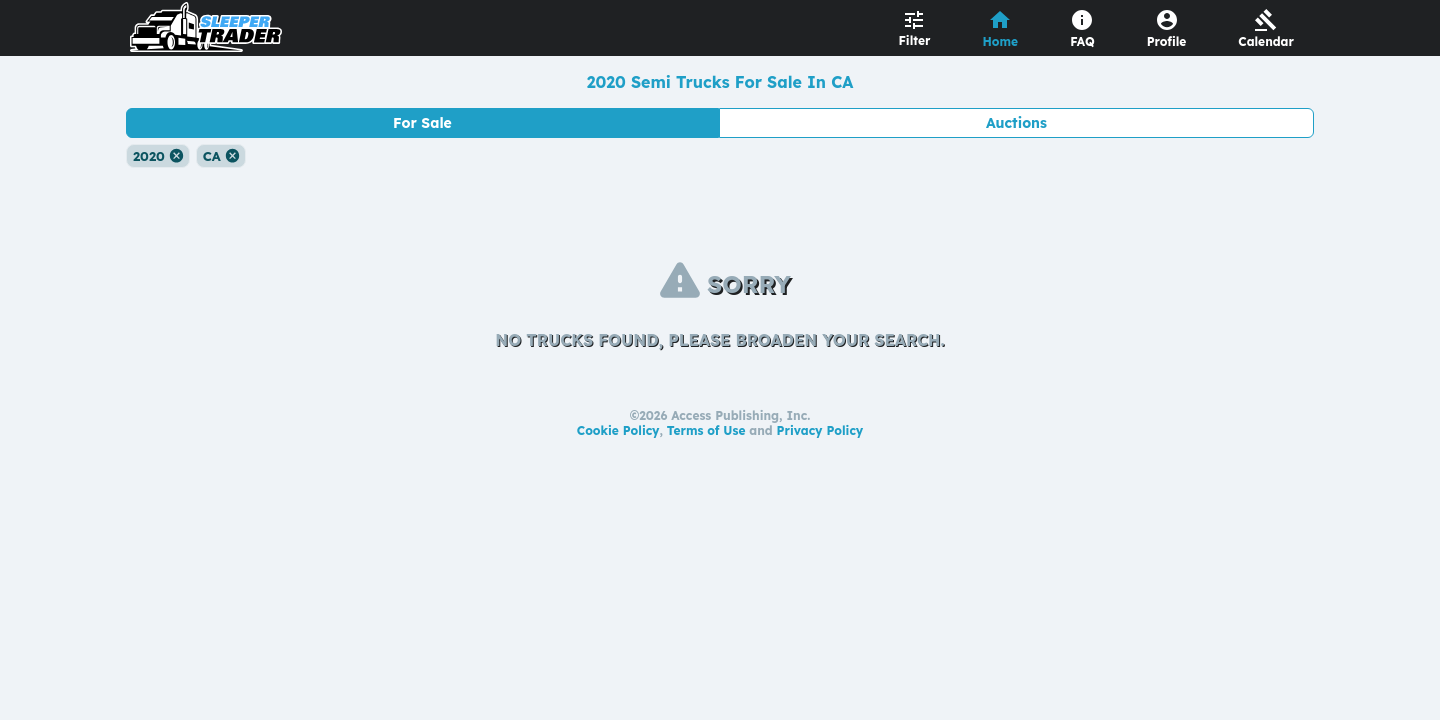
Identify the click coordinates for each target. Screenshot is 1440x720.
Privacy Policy (820, 430)
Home (1001, 41)
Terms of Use (706, 430)
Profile (1167, 41)
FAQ (1082, 41)
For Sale (422, 123)
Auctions (1016, 123)
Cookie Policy (618, 430)
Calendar (1266, 41)
